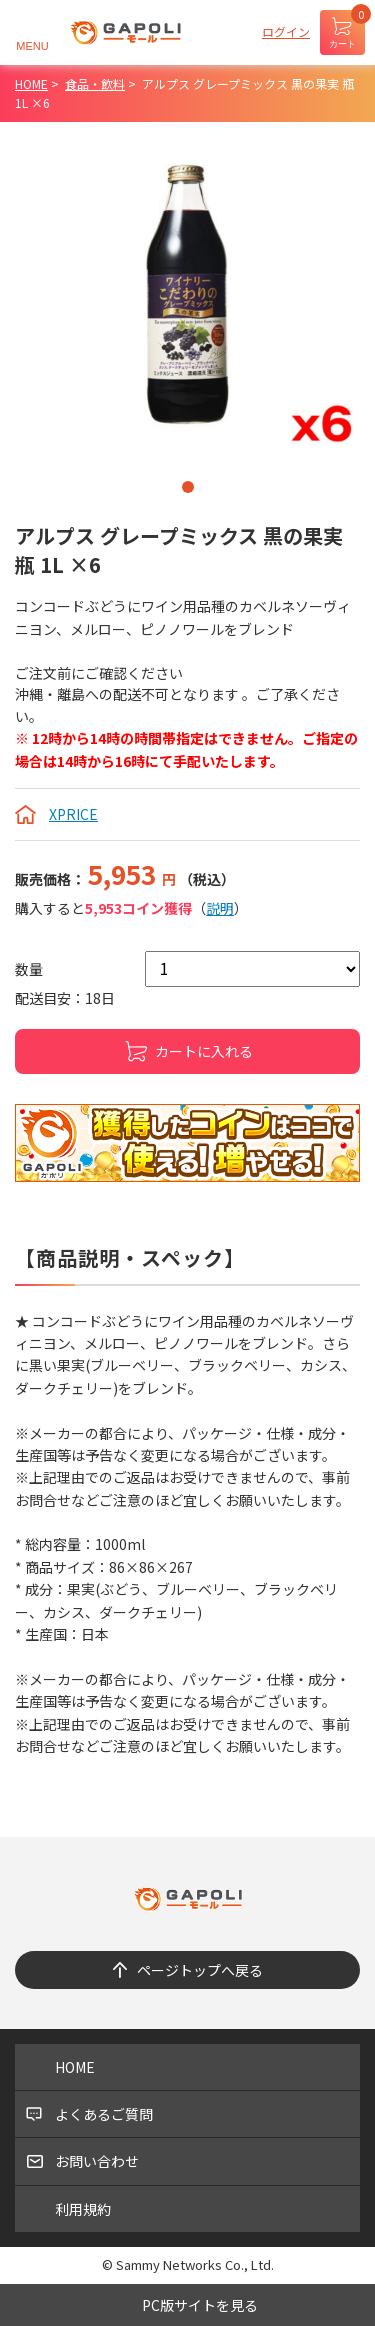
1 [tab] (188, 487)
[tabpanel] (187, 294)
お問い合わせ (97, 2161)
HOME (75, 2067)
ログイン (286, 31)
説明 (220, 908)
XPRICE (73, 814)
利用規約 (83, 2209)
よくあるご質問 (104, 2114)
